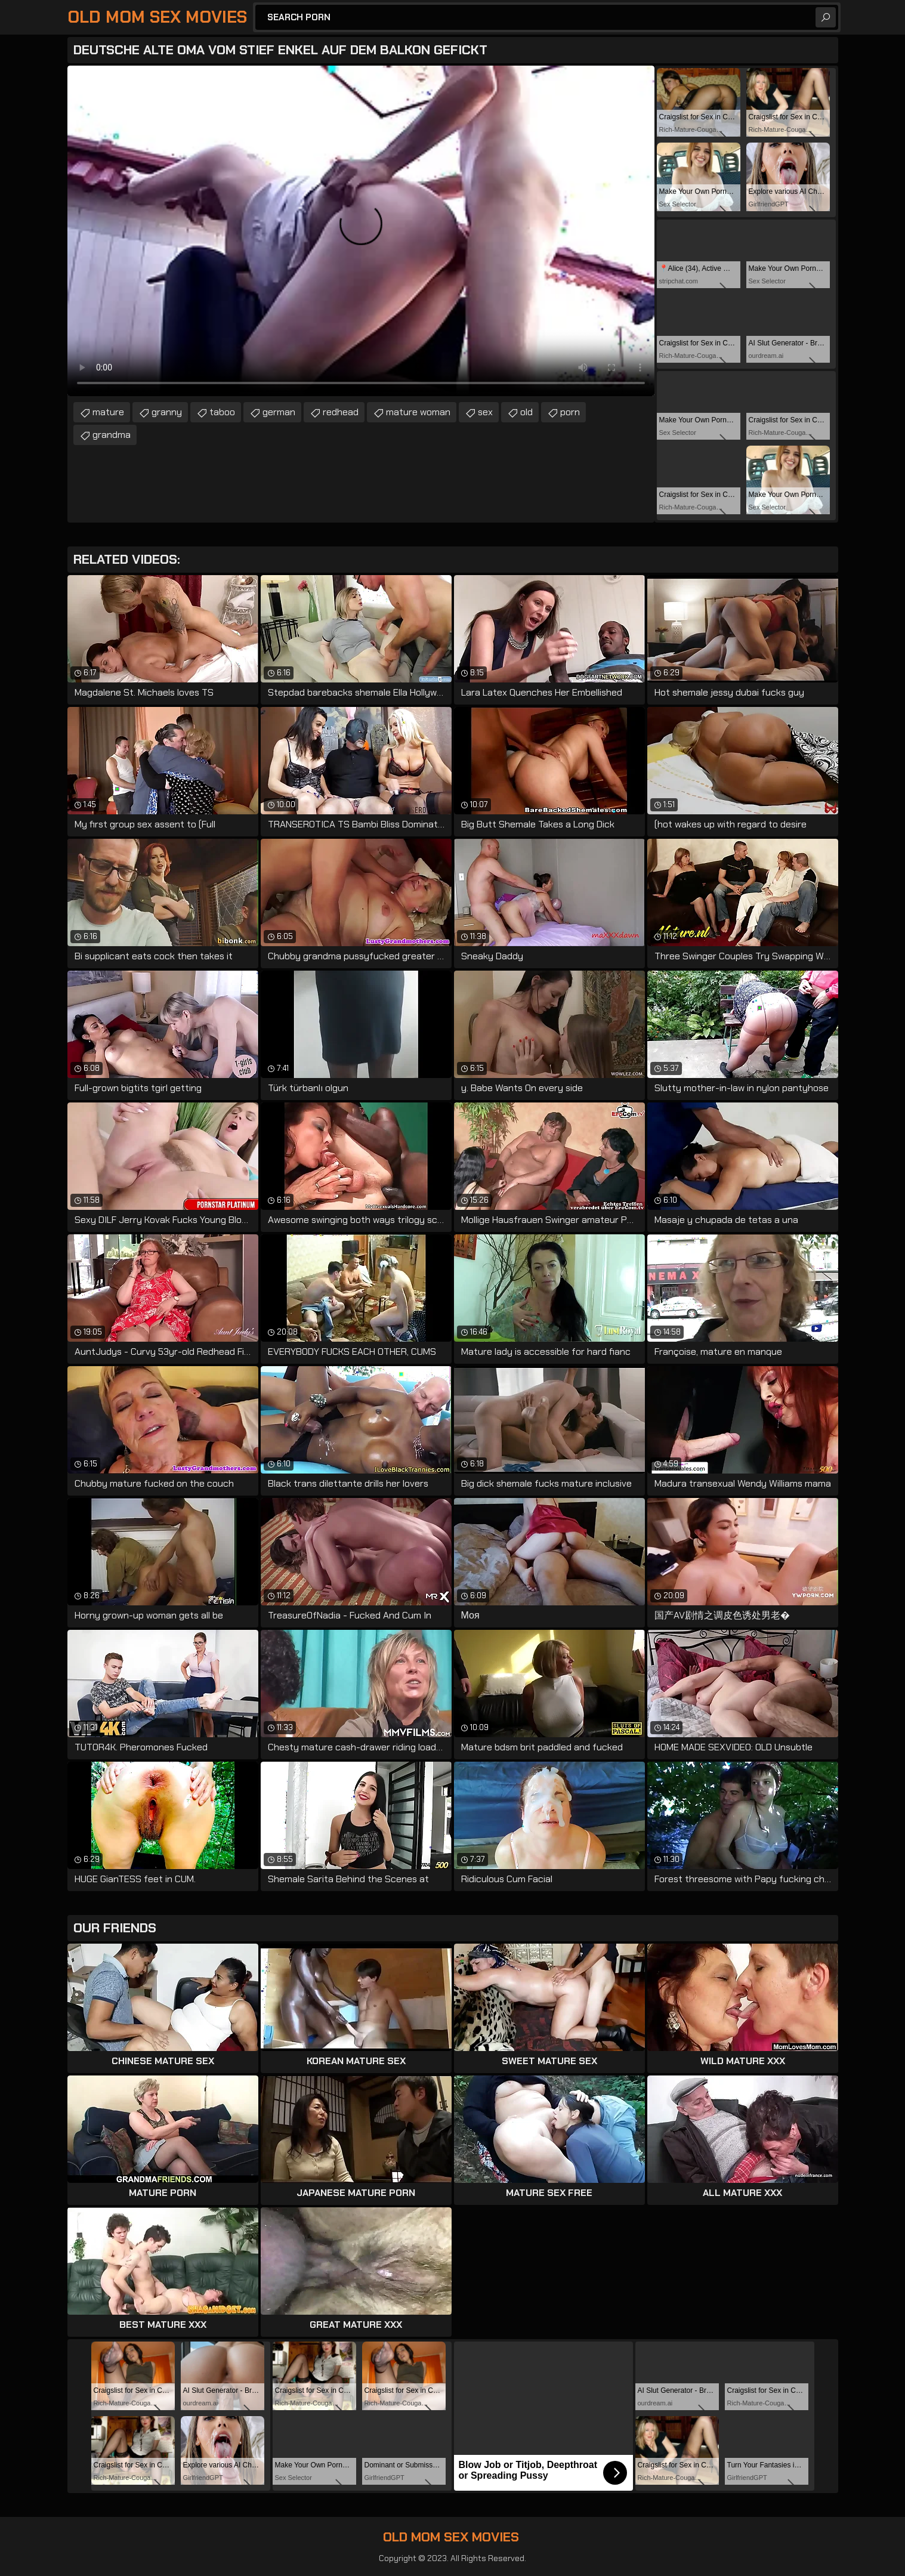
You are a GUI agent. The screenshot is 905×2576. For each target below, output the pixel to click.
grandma (111, 434)
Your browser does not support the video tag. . (360, 231)
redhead (341, 412)
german (278, 412)
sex (485, 412)
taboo (222, 412)
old (526, 412)
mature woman (418, 412)
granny (167, 412)
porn (570, 412)
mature (108, 412)
